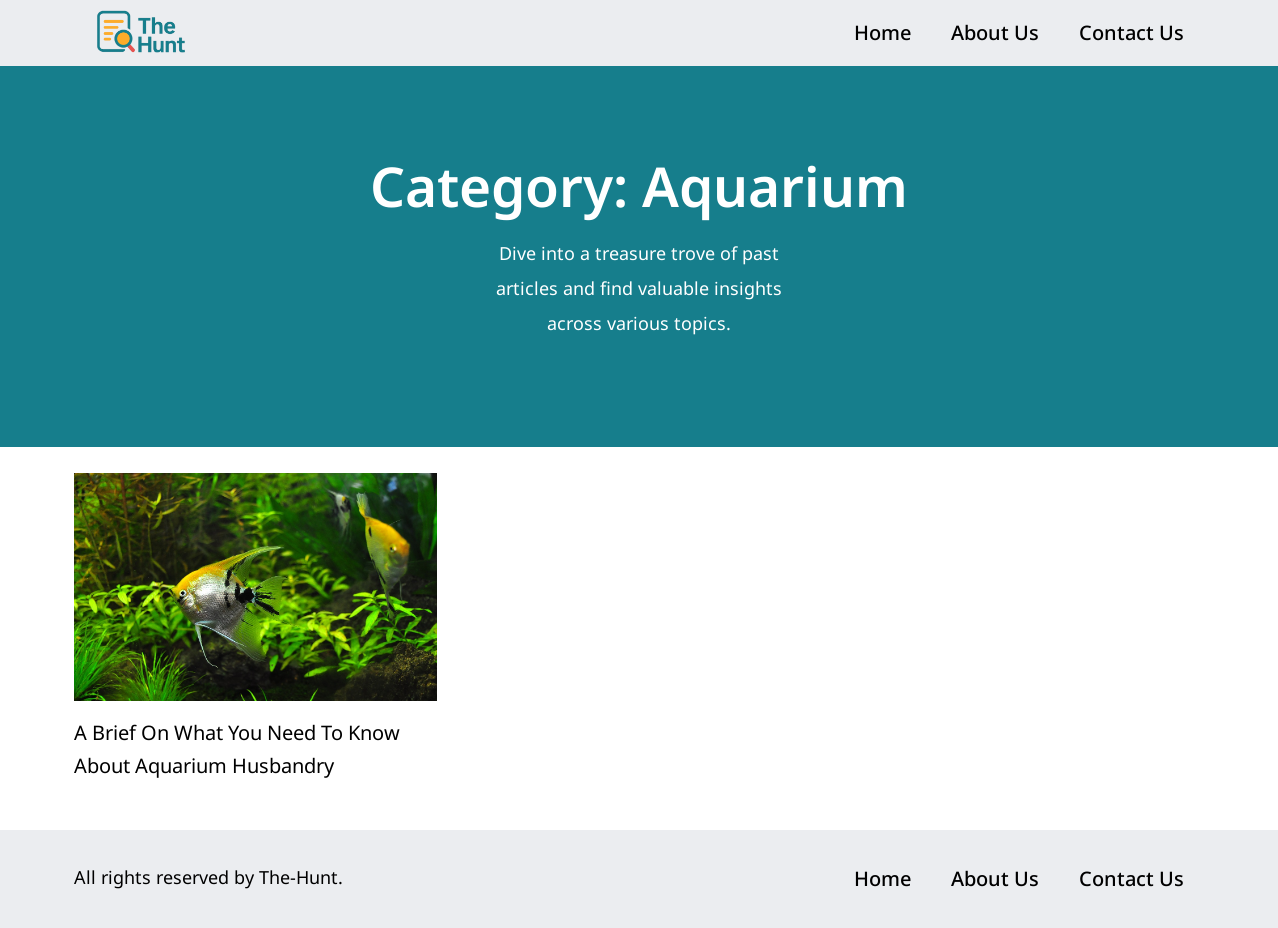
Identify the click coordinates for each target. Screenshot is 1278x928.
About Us (995, 32)
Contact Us (1131, 32)
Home (882, 32)
